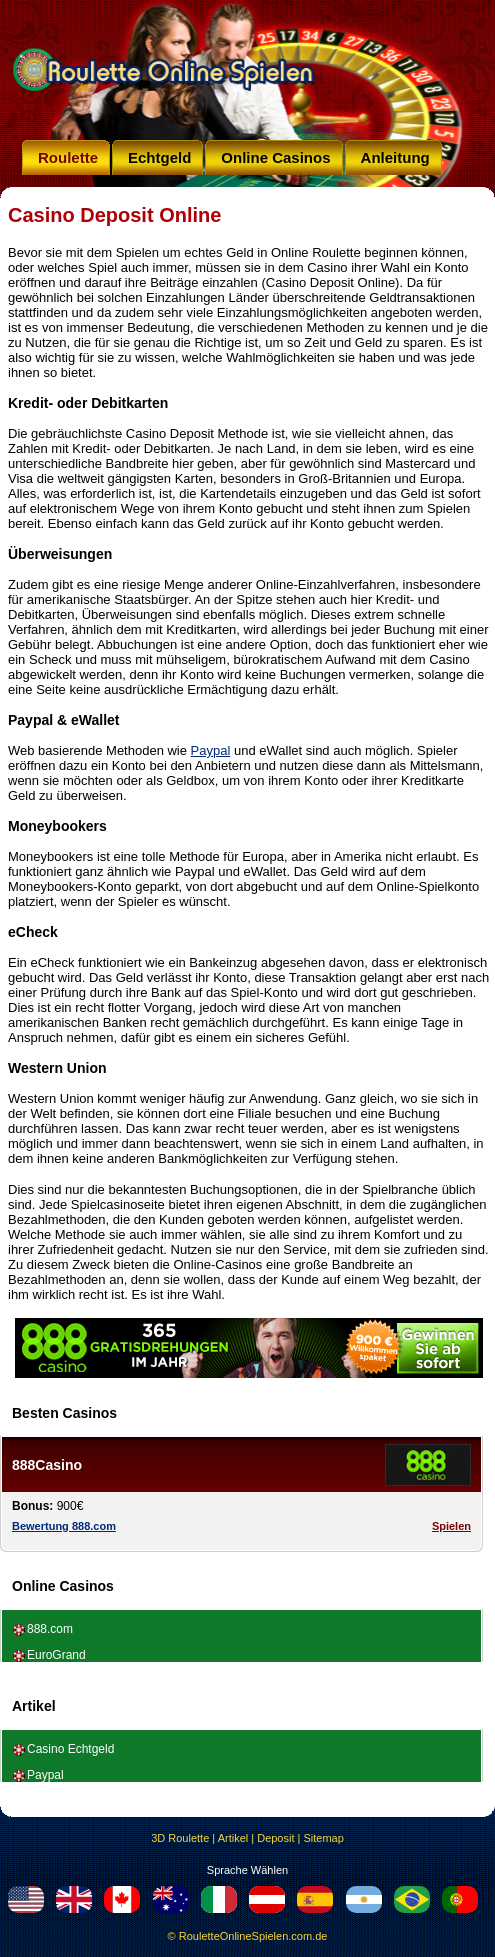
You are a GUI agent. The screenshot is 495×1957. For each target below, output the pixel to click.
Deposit (275, 1838)
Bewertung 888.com (64, 1526)
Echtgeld (159, 157)
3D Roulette (180, 1838)
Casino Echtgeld (70, 1749)
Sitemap (323, 1838)
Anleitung (395, 157)
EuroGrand (56, 1655)
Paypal (211, 750)
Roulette (68, 157)
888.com (50, 1629)
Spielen (451, 1526)
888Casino (47, 1465)
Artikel (233, 1838)
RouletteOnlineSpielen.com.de (253, 1936)
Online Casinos (275, 157)
